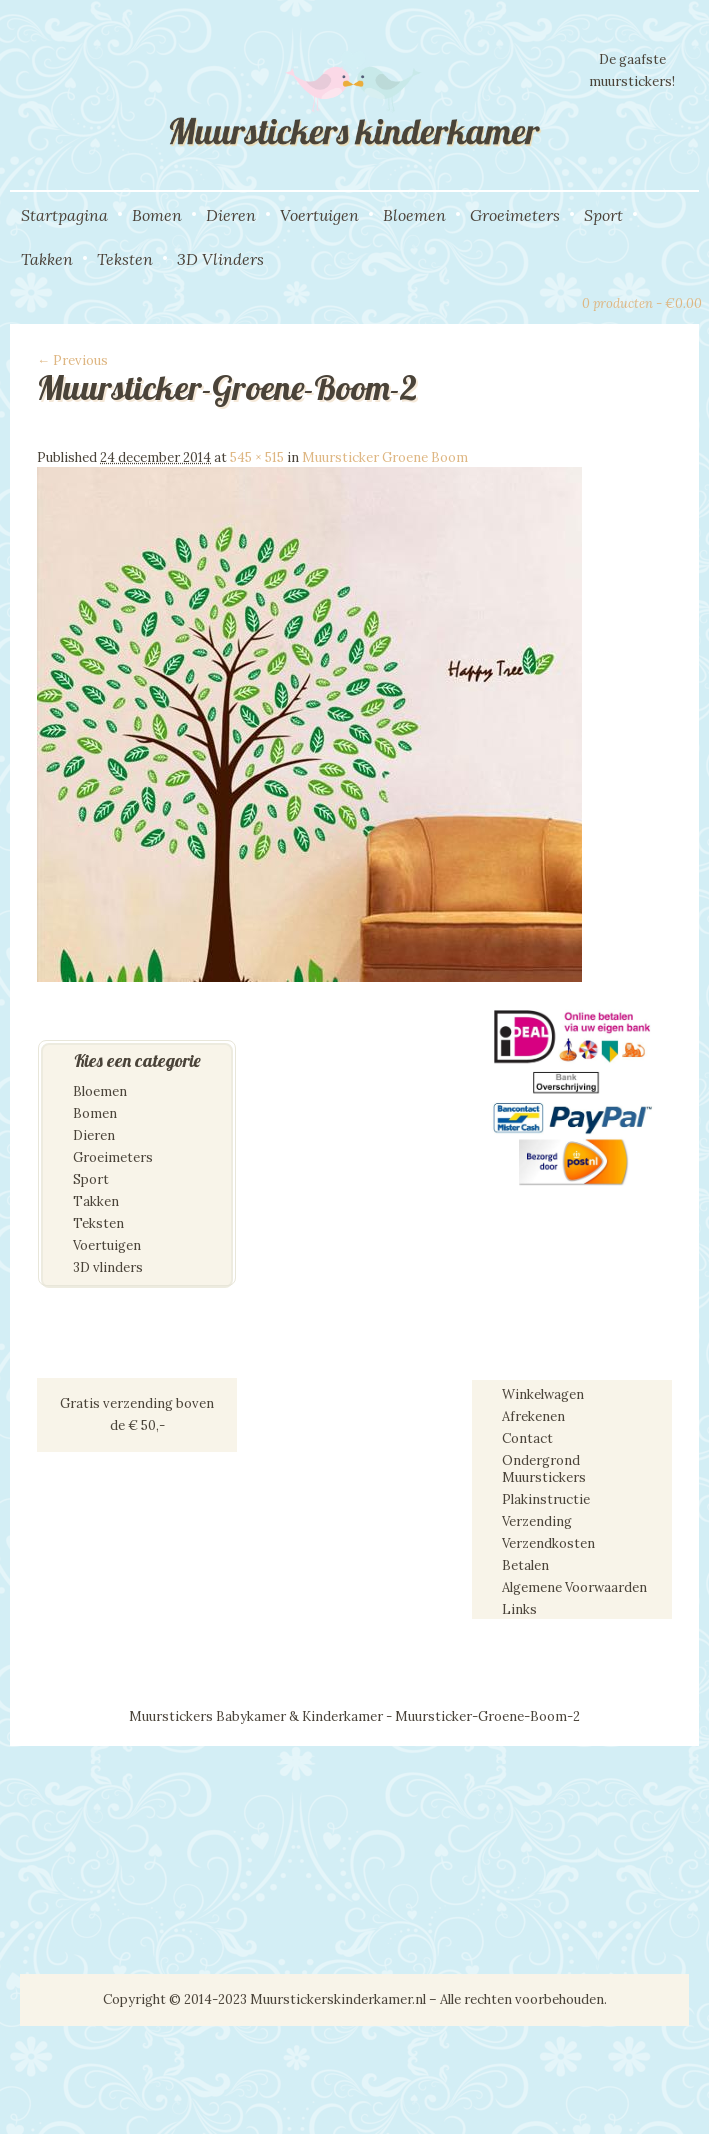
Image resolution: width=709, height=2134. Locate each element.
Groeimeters (515, 215)
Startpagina (64, 215)
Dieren (231, 215)
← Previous (72, 360)
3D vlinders (108, 1267)
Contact (527, 1438)
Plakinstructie (546, 1499)
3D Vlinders (220, 259)
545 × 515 (257, 457)
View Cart (558, 301)
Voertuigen (319, 215)
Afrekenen (533, 1416)
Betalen (525, 1565)
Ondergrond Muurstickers (544, 1469)
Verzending (537, 1521)
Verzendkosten (548, 1543)
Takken (47, 259)
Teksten (125, 259)
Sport (603, 215)
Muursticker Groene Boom (385, 457)
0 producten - (642, 303)
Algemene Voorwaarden (574, 1587)
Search (524, 301)
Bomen (157, 215)
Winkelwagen (543, 1394)
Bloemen (414, 215)
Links (519, 1609)
